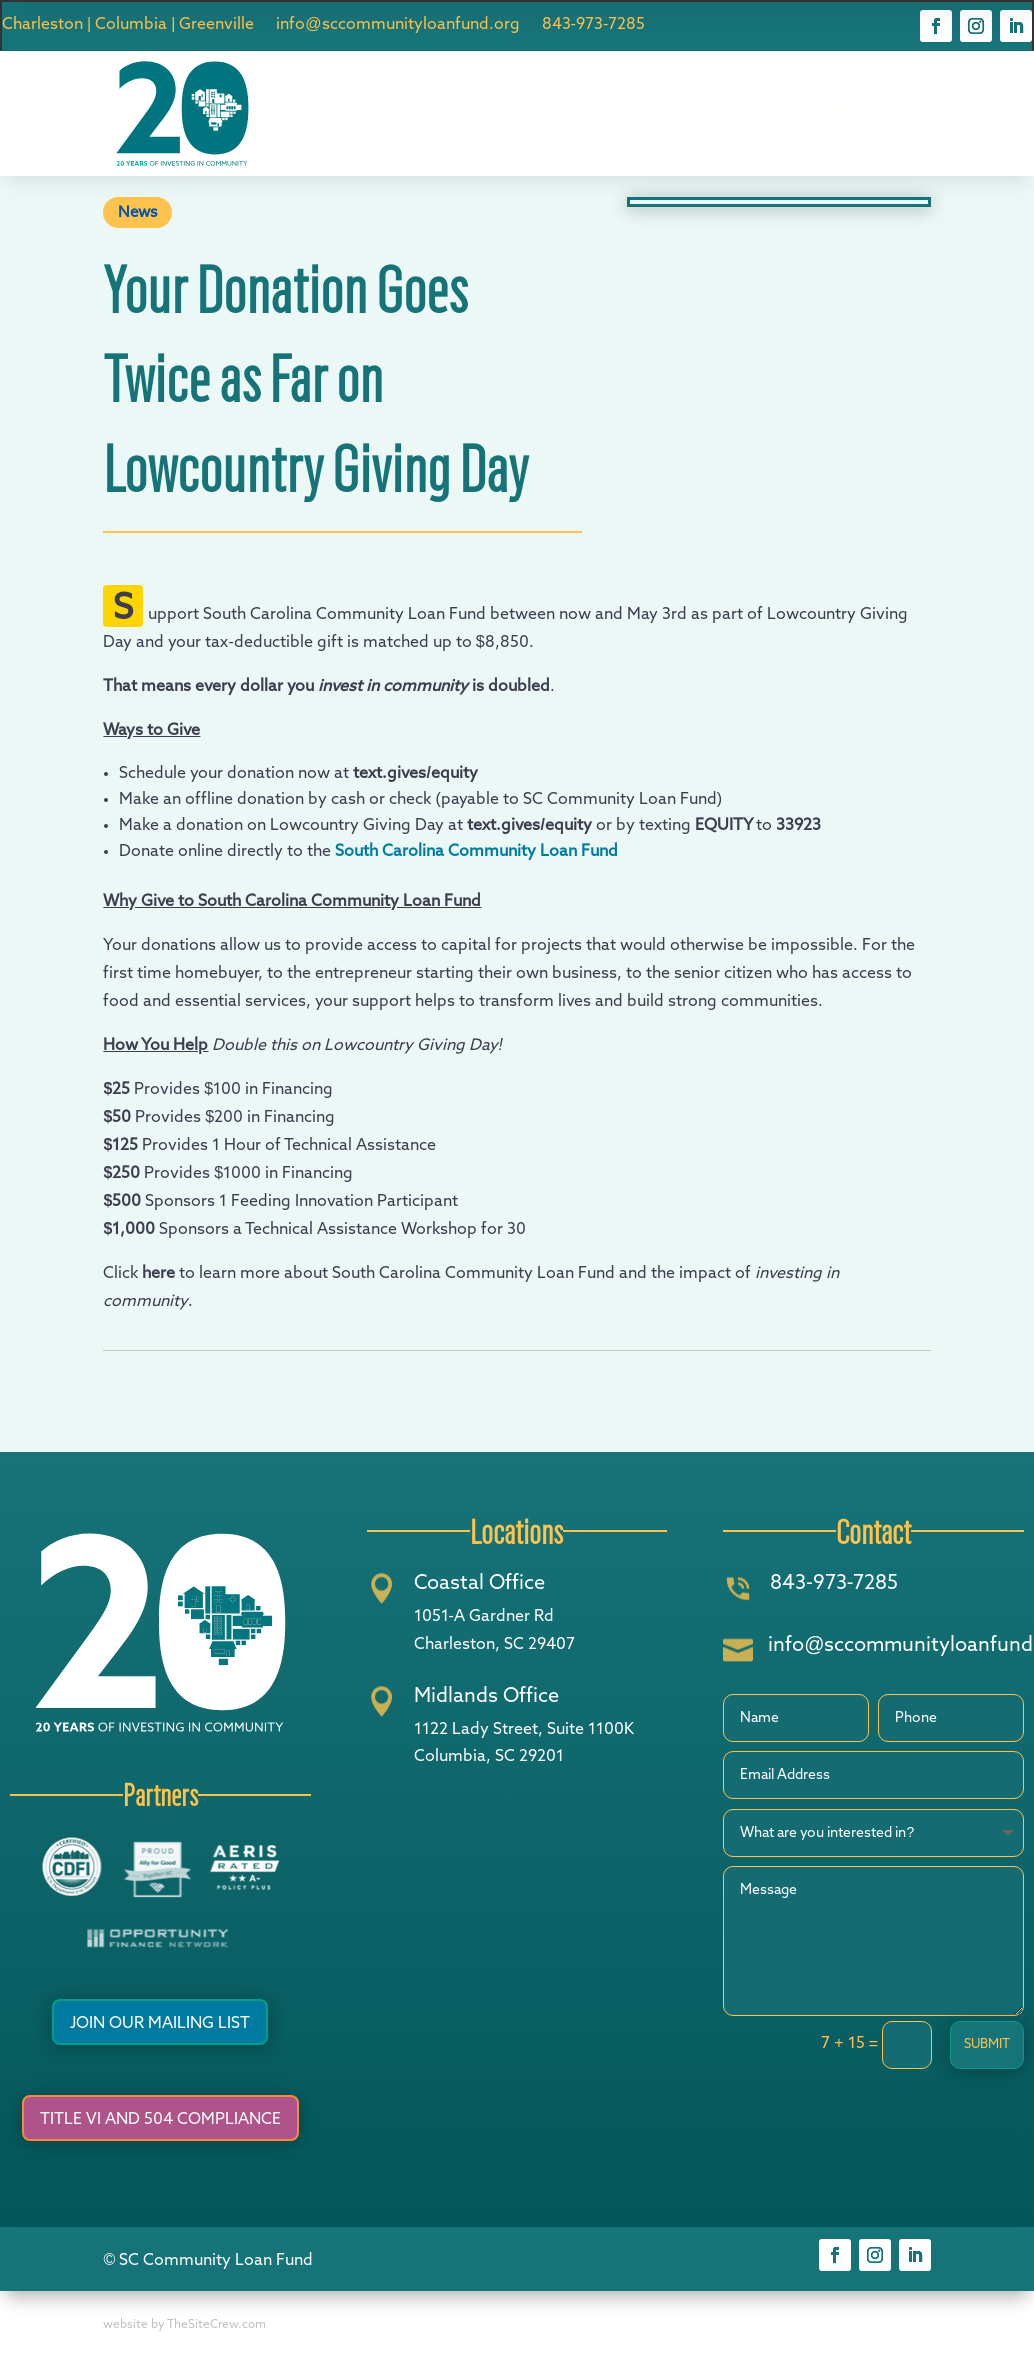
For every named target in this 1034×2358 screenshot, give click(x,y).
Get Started (977, 114)
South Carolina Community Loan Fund (476, 852)
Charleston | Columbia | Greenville (128, 25)
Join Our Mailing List (160, 2024)
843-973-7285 (594, 25)
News (731, 114)
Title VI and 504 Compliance (160, 2120)
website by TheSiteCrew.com (184, 2325)
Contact (858, 114)
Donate (791, 114)
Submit (987, 2044)
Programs (539, 113)
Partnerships (646, 113)
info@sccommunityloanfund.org (397, 25)
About (453, 113)
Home (387, 114)
